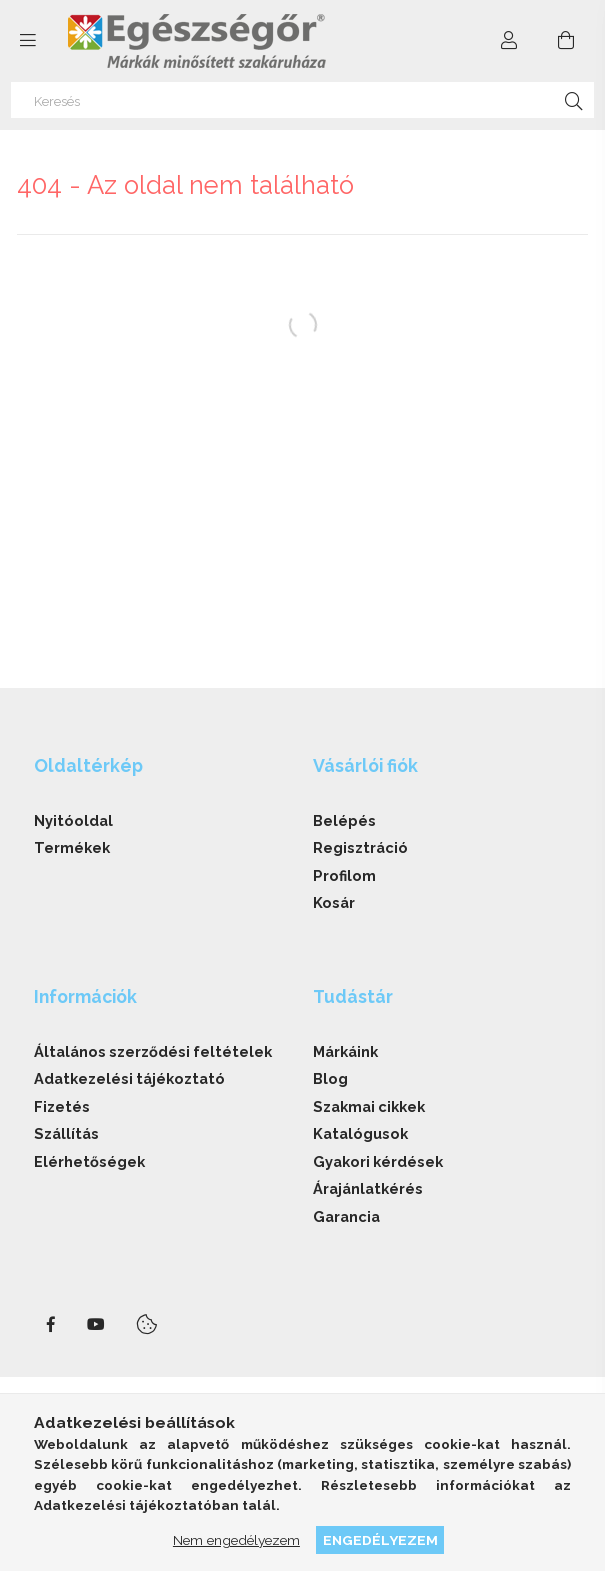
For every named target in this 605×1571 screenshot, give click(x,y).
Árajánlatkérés (368, 1188)
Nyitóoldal (73, 820)
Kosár (334, 902)
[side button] (28, 41)
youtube (96, 1325)
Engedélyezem (380, 1540)
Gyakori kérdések (378, 1161)
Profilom (344, 875)
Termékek (72, 847)
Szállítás (66, 1133)
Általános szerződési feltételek (153, 1051)
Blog (330, 1078)
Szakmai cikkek (369, 1106)
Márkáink (345, 1051)
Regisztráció (360, 847)
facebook (51, 1325)
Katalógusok (360, 1133)
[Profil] (510, 41)
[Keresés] (302, 100)
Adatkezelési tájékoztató (129, 1078)
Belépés (344, 820)
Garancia (346, 1216)
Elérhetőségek (89, 1161)
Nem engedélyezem (236, 1540)
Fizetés (62, 1106)
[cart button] (566, 41)
